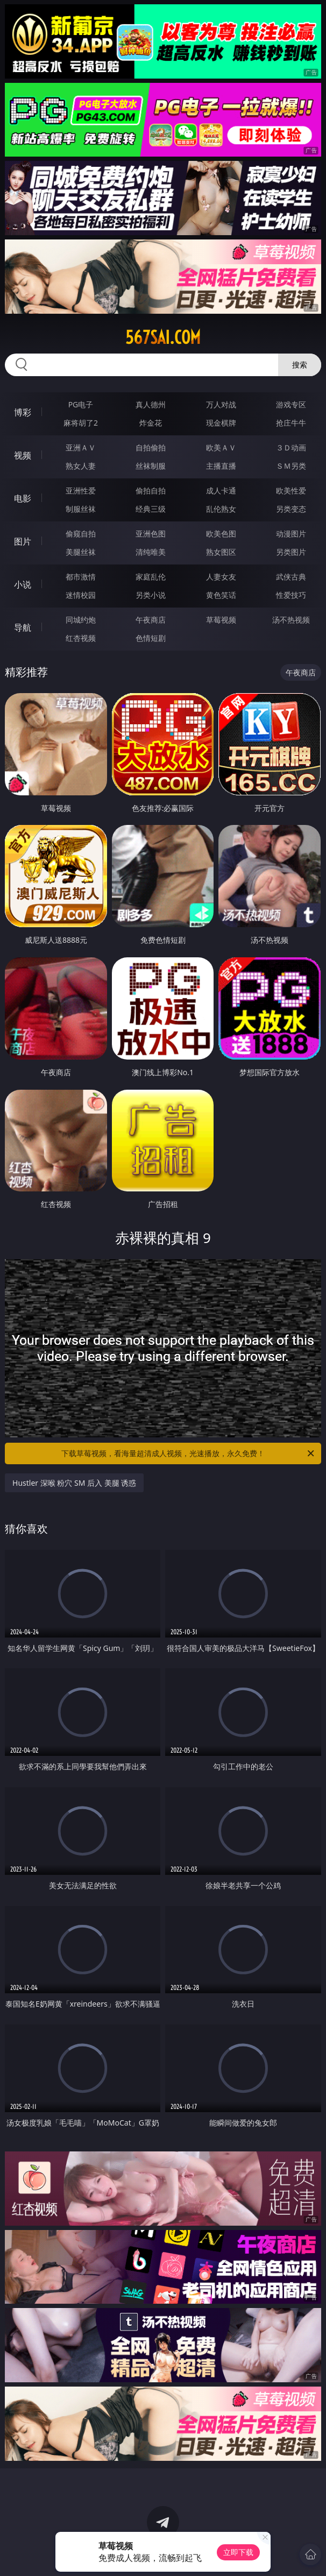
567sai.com (163, 337)
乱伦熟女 (221, 509)
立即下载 (238, 2552)
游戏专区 (291, 404)
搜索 (299, 364)
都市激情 (81, 576)
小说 (22, 584)
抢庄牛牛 (291, 423)
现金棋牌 (221, 423)
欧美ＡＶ (221, 447)
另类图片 (291, 552)
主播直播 (221, 466)
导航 (22, 627)
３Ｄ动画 (291, 447)
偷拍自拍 (151, 490)
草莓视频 (221, 620)
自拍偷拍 (151, 447)
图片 (22, 541)
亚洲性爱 (81, 490)
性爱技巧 (291, 595)
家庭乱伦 (151, 576)
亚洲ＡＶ (81, 447)
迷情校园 (81, 595)
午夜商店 (151, 620)
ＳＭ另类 (291, 466)
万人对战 (221, 404)
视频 (22, 455)
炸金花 (150, 423)
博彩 (22, 412)
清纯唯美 (151, 552)
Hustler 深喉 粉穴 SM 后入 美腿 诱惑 (74, 1483)
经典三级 (151, 509)
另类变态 (291, 509)
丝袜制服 (151, 466)
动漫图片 (291, 533)
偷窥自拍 (81, 533)
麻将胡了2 (80, 423)
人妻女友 (221, 576)
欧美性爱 (291, 490)
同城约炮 (81, 620)
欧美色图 (221, 533)
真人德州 (151, 404)
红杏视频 (81, 638)
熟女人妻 (81, 466)
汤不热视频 (291, 620)
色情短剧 (151, 638)
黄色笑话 (221, 595)
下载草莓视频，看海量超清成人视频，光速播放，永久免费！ (188, 1453)
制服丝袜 (81, 509)
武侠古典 (291, 576)
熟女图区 (221, 552)
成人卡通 (221, 490)
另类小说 (151, 595)
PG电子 (81, 404)
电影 (22, 498)
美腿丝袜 (81, 552)
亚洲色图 (151, 533)
